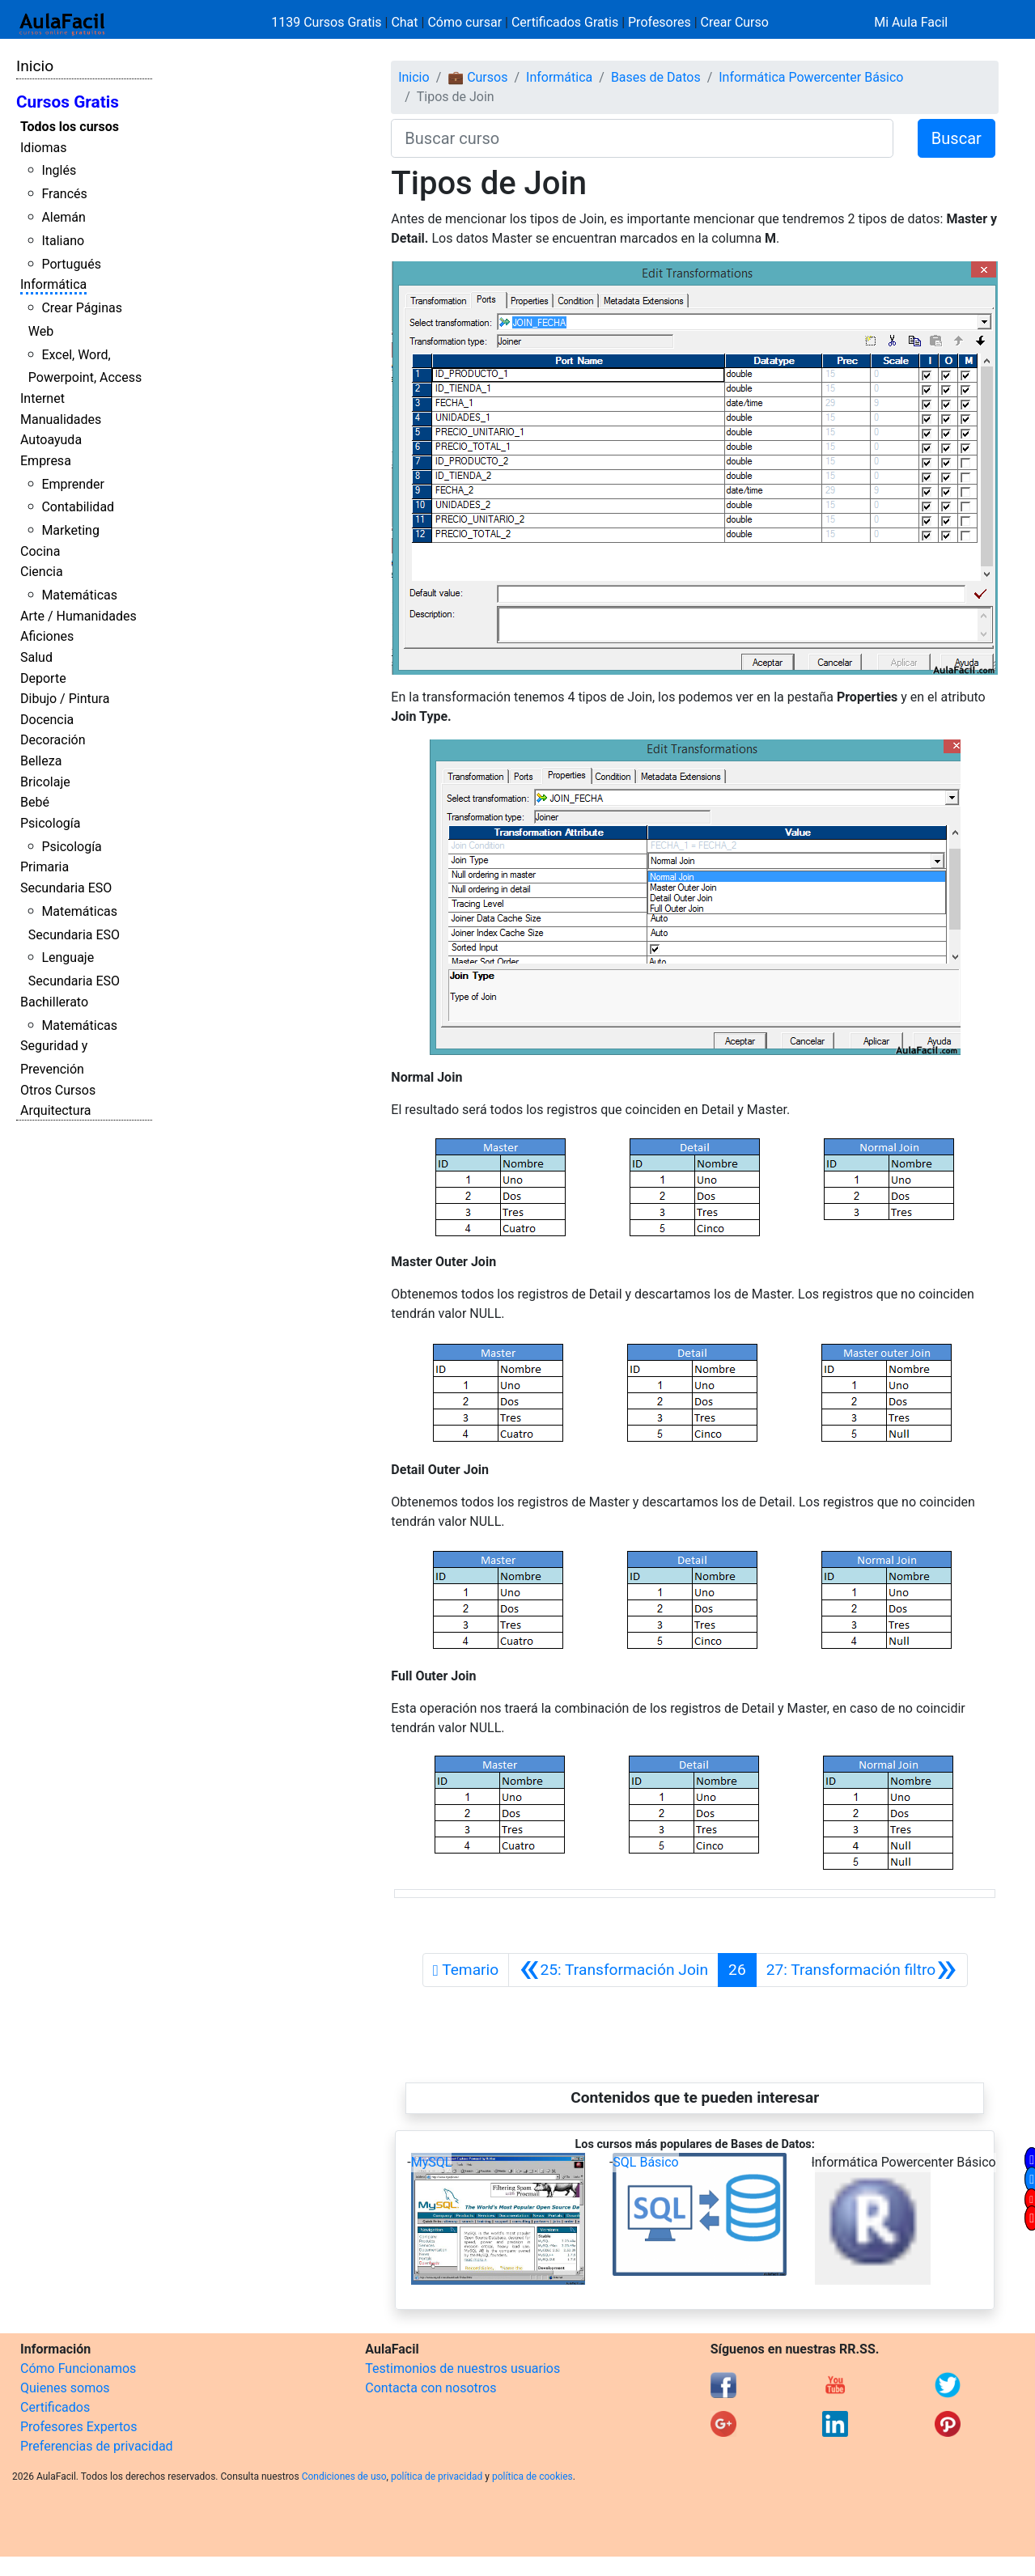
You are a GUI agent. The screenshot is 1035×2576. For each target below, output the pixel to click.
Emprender (72, 484)
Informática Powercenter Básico (811, 77)
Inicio (34, 66)
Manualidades (60, 419)
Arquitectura (55, 1110)
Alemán (63, 217)
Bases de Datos (656, 77)
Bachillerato (54, 1002)
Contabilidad (77, 507)
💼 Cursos (477, 77)
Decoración (53, 740)
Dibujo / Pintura (64, 698)
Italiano (62, 240)
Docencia (47, 719)
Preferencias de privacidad (96, 2446)
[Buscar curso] (642, 138)
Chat (404, 22)
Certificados (55, 2407)
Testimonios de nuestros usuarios (462, 2368)
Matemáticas (79, 595)
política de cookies (532, 2476)
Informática (53, 284)
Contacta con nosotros (430, 2388)
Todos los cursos (69, 126)
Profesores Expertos (78, 2426)
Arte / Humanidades (78, 616)
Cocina (40, 551)
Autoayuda (51, 439)
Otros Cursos (57, 1090)
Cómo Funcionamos (78, 2368)
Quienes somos (65, 2388)
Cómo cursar (464, 22)
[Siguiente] (862, 1970)
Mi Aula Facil (911, 22)
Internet (42, 398)
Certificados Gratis (564, 22)
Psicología (50, 823)
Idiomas (43, 147)
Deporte (43, 678)
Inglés (58, 170)
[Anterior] (613, 1970)
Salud (36, 657)
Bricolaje (45, 782)
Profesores (659, 22)
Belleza (41, 761)
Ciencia (41, 571)
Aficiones (47, 636)
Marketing (70, 530)
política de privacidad (436, 2476)
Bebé (34, 802)
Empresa (45, 460)
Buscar (956, 138)
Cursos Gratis (67, 102)
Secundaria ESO (66, 888)
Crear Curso (735, 22)
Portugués (71, 264)
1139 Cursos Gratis (327, 22)
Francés (64, 193)
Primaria (44, 867)
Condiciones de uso (344, 2476)
